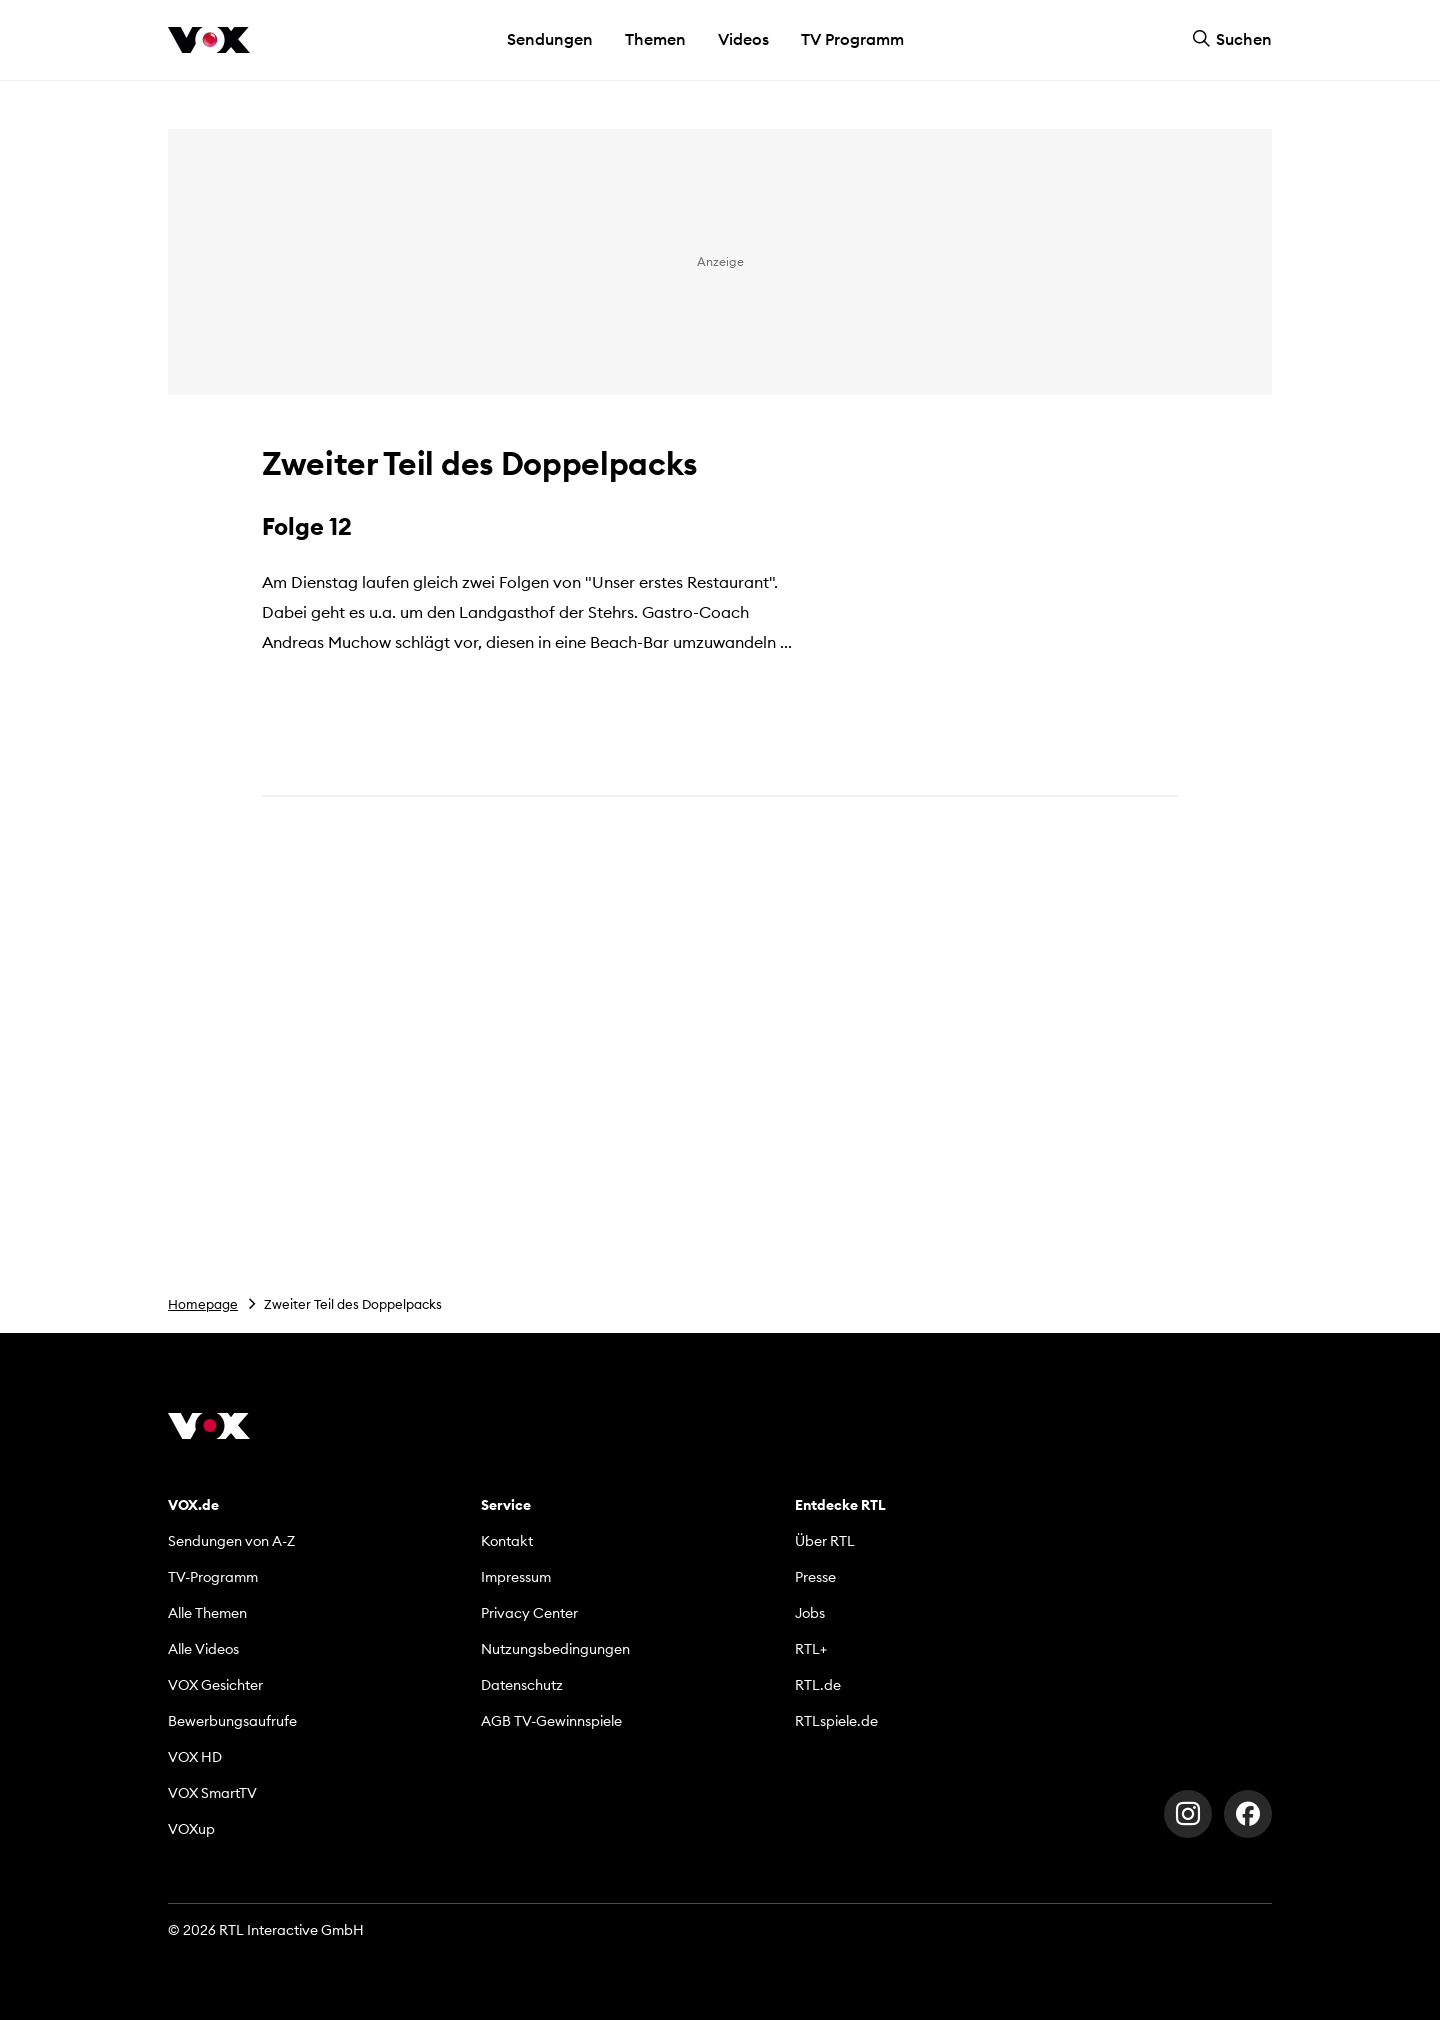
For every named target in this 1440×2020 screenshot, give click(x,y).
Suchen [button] (1232, 39)
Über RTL (825, 1541)
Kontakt (507, 1541)
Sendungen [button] (550, 39)
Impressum (516, 1577)
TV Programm (852, 39)
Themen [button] (655, 39)
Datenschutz (522, 1685)
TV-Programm (213, 1577)
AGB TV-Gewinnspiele (551, 1721)
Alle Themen (207, 1613)
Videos (743, 39)
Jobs (810, 1613)
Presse (815, 1577)
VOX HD (195, 1757)
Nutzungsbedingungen (555, 1649)
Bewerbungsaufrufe (232, 1721)
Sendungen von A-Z (231, 1541)
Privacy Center (529, 1613)
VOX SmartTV (212, 1793)
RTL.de (818, 1685)
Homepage (203, 1304)
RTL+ (811, 1649)
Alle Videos (203, 1649)
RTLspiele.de (836, 1721)
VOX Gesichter (215, 1685)
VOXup (191, 1829)
